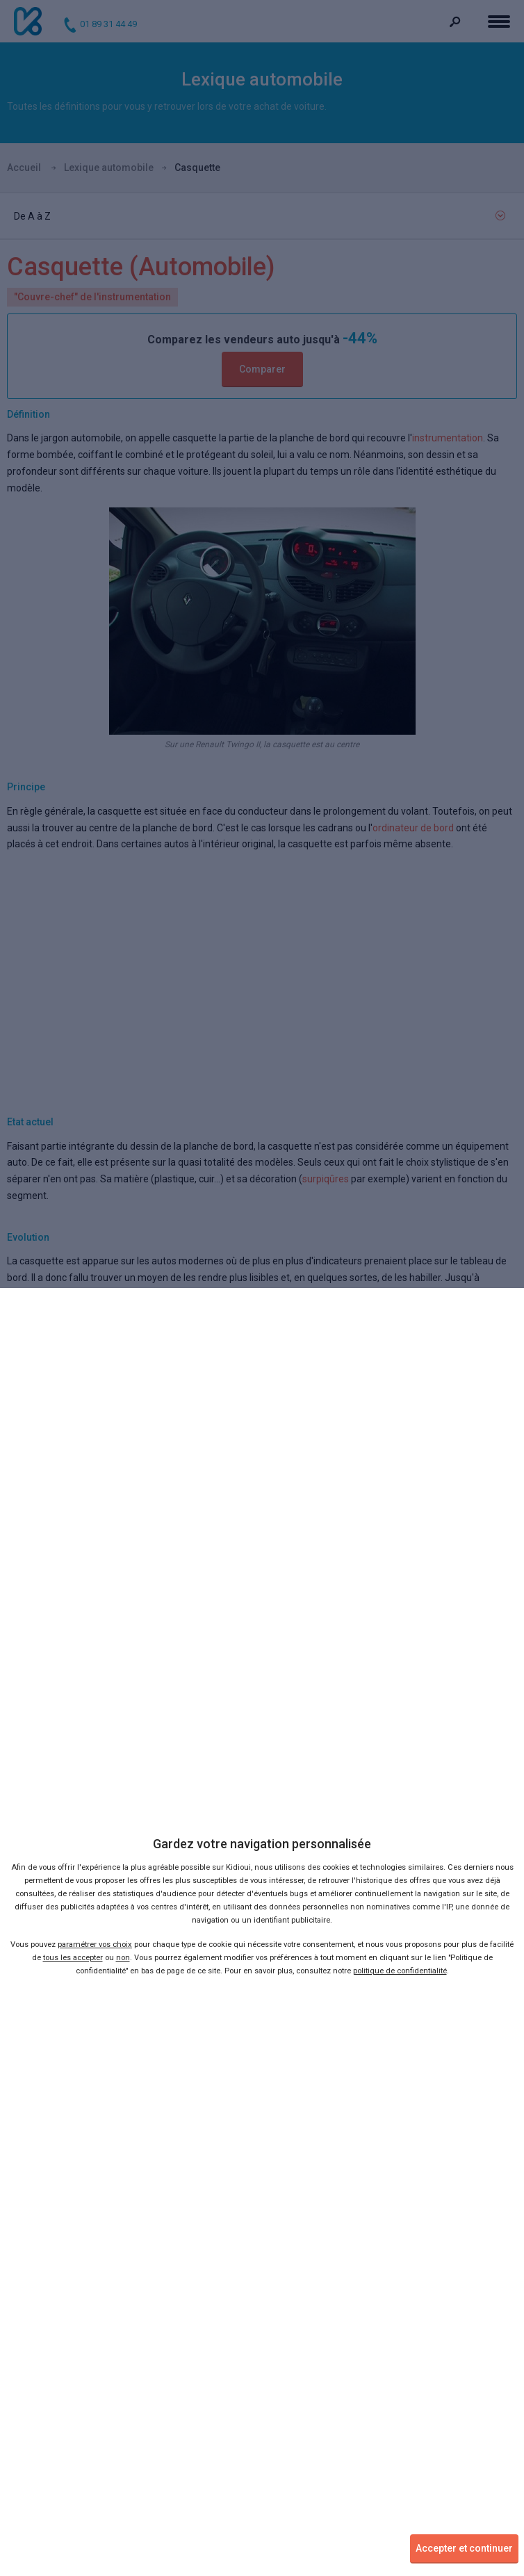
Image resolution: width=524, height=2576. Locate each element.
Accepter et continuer (464, 2548)
